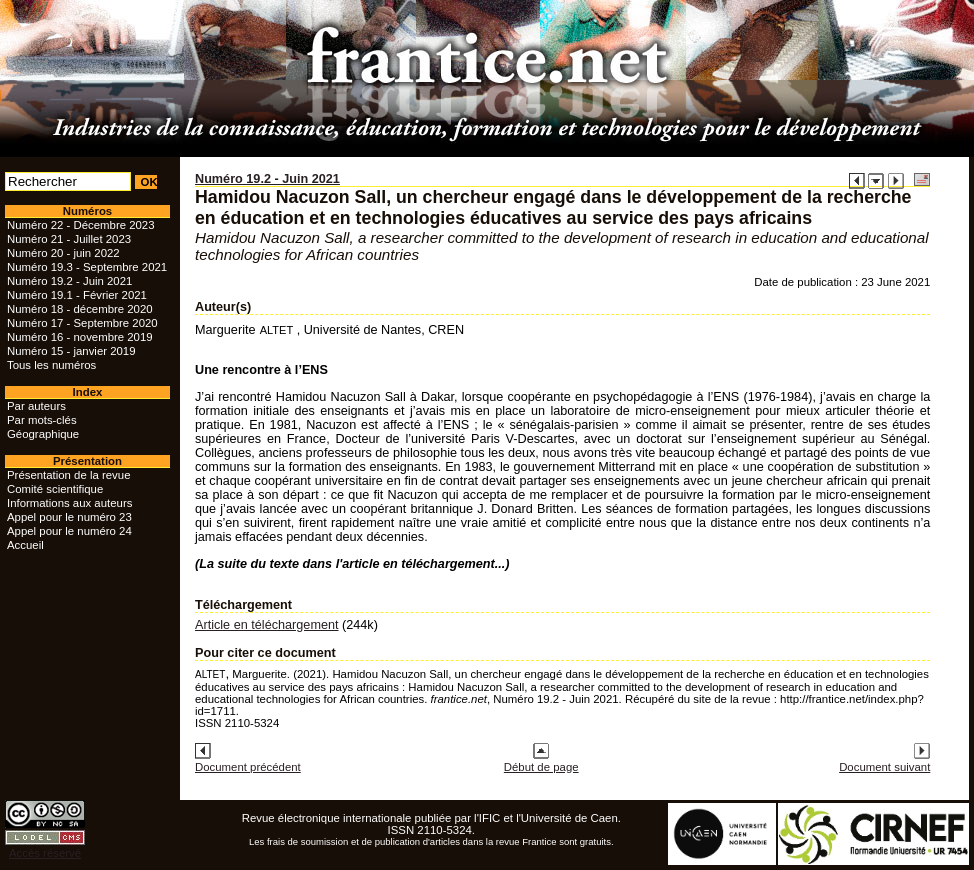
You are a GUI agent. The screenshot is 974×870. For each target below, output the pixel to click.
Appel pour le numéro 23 (69, 517)
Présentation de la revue (68, 475)
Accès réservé (45, 853)
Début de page (541, 761)
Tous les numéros (51, 365)
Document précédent (248, 761)
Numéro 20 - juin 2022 (63, 253)
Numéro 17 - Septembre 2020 (82, 323)
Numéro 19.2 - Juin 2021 (69, 281)
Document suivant (884, 761)
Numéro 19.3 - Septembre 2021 (87, 267)
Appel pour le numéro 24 (69, 531)
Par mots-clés (42, 420)
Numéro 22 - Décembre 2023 (81, 225)
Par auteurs (36, 406)
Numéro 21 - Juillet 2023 (69, 239)
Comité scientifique (55, 489)
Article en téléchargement (267, 625)
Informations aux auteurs (69, 503)
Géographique (43, 434)
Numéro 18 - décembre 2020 (80, 309)
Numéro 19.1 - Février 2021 (77, 295)
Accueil (25, 545)
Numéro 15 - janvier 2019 (71, 351)
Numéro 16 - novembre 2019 (80, 337)
